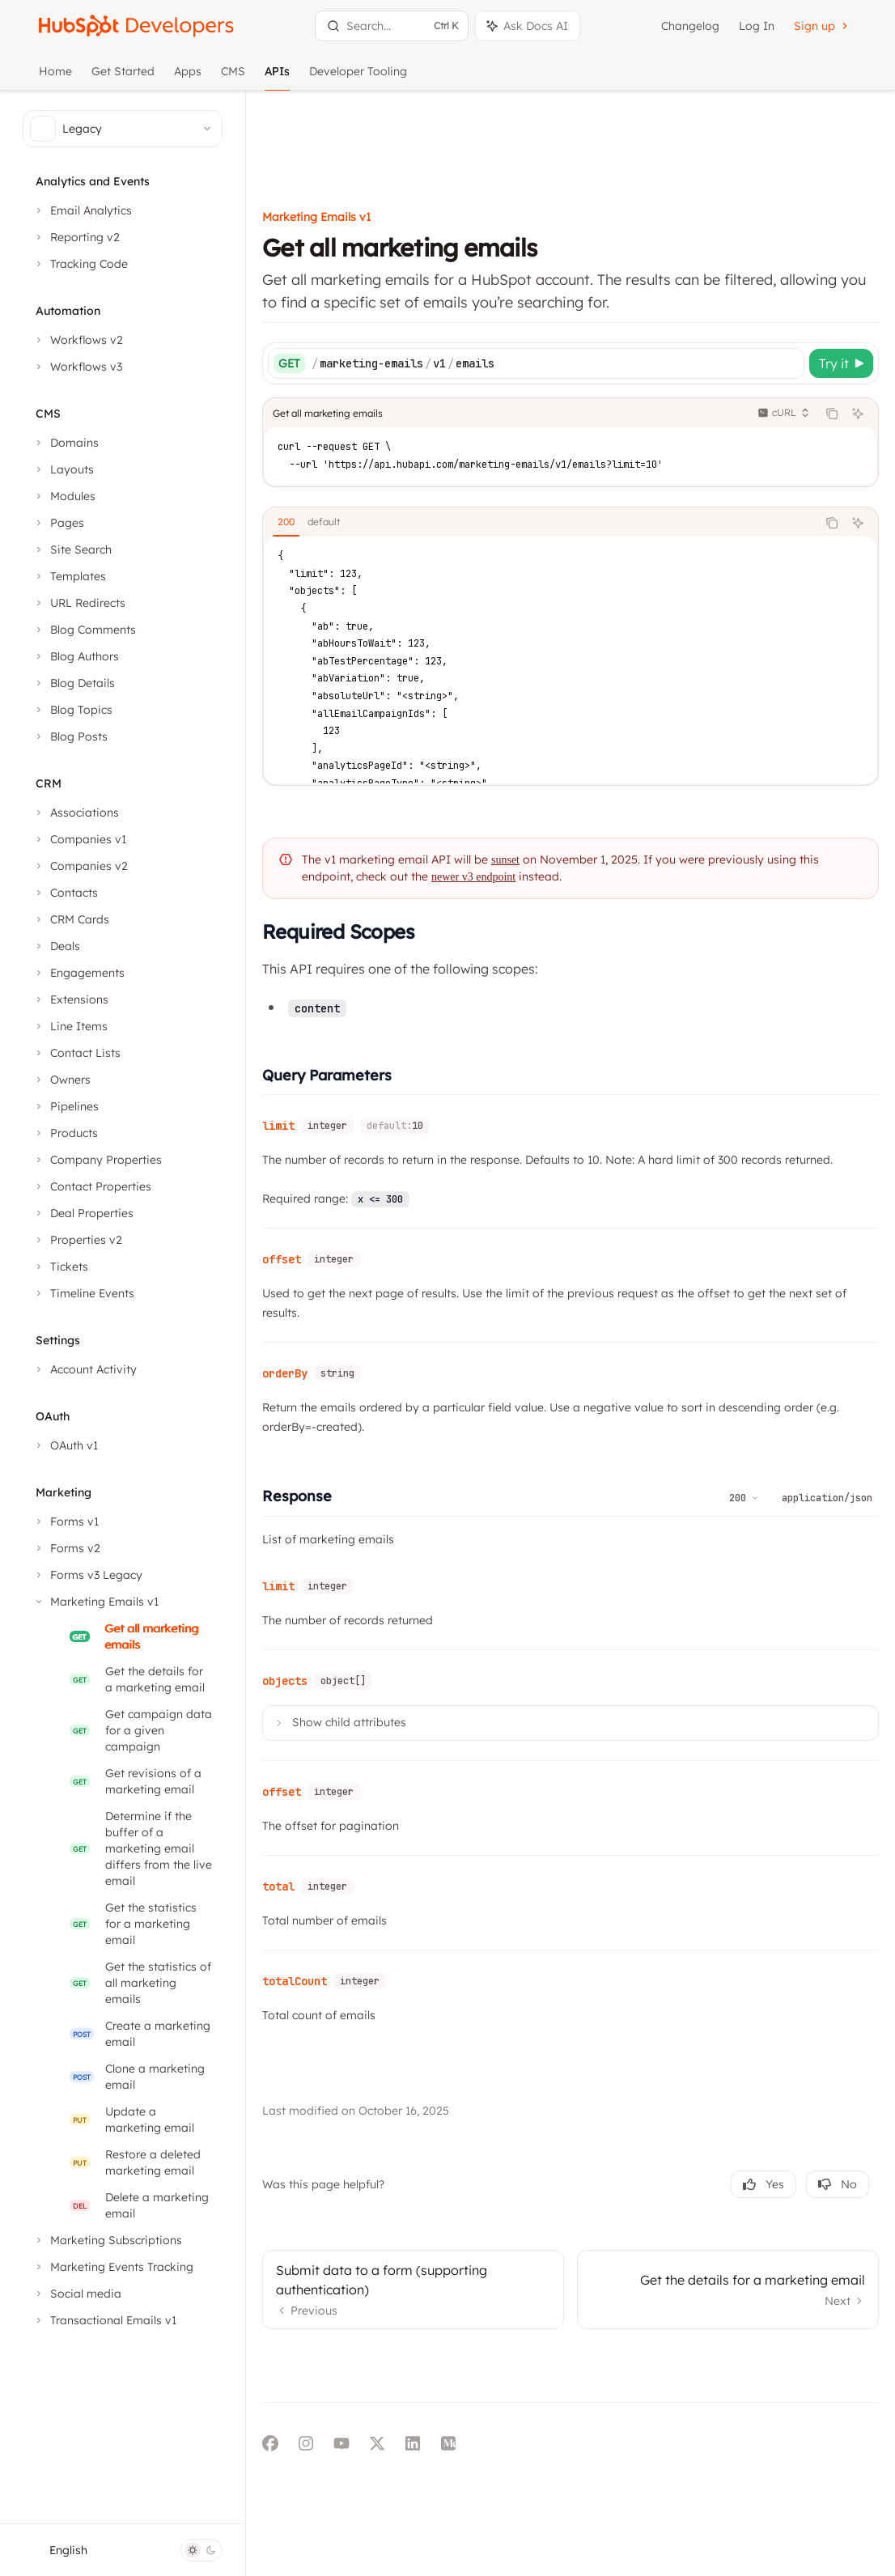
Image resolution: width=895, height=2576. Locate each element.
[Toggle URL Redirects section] (79, 603)
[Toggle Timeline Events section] (83, 1293)
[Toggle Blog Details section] (74, 683)
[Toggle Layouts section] (63, 469)
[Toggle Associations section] (76, 812)
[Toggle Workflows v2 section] (78, 340)
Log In (756, 26)
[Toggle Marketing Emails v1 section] (95, 1602)
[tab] (347, 438)
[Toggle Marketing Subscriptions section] (107, 2240)
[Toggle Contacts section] (65, 893)
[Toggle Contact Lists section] (76, 1053)
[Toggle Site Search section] (72, 549)
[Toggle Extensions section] (70, 999)
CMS (233, 77)
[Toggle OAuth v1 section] (65, 1445)
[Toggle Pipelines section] (65, 1106)
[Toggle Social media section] (77, 2294)
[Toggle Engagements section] (78, 973)
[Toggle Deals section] (56, 946)
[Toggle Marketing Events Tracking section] (113, 2267)
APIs (277, 77)
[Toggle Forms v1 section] (65, 1521)
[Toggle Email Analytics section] (82, 210)
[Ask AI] (857, 329)
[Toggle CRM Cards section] (71, 919)
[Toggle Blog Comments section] (84, 630)
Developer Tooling (358, 77)
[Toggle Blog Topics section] (72, 710)
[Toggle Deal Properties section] (83, 1213)
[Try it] (841, 279)
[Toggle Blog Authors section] (76, 656)
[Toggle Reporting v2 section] (76, 237)
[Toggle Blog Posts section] (70, 736)
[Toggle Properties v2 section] (77, 1240)
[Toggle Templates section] (69, 576)
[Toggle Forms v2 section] (66, 1548)
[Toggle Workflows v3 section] (77, 367)
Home (55, 77)
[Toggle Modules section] (64, 496)
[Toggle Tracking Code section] (80, 264)
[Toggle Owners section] (61, 1080)
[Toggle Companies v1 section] (79, 839)
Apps (187, 77)
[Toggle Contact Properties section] (92, 1186)
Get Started (123, 77)
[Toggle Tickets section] (60, 1267)
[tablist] (570, 438)
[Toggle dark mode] (201, 2550)
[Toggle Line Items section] (70, 1026)
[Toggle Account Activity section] (84, 1369)
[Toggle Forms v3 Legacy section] (87, 1575)
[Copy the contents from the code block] (831, 329)
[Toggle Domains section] (65, 443)
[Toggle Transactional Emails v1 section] (104, 2320)
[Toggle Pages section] (58, 523)
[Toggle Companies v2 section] (80, 866)
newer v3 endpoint (557, 793)
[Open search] (392, 25)
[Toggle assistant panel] (527, 25)
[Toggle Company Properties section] (97, 1160)
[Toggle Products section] (65, 1133)
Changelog (690, 26)
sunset (567, 776)
